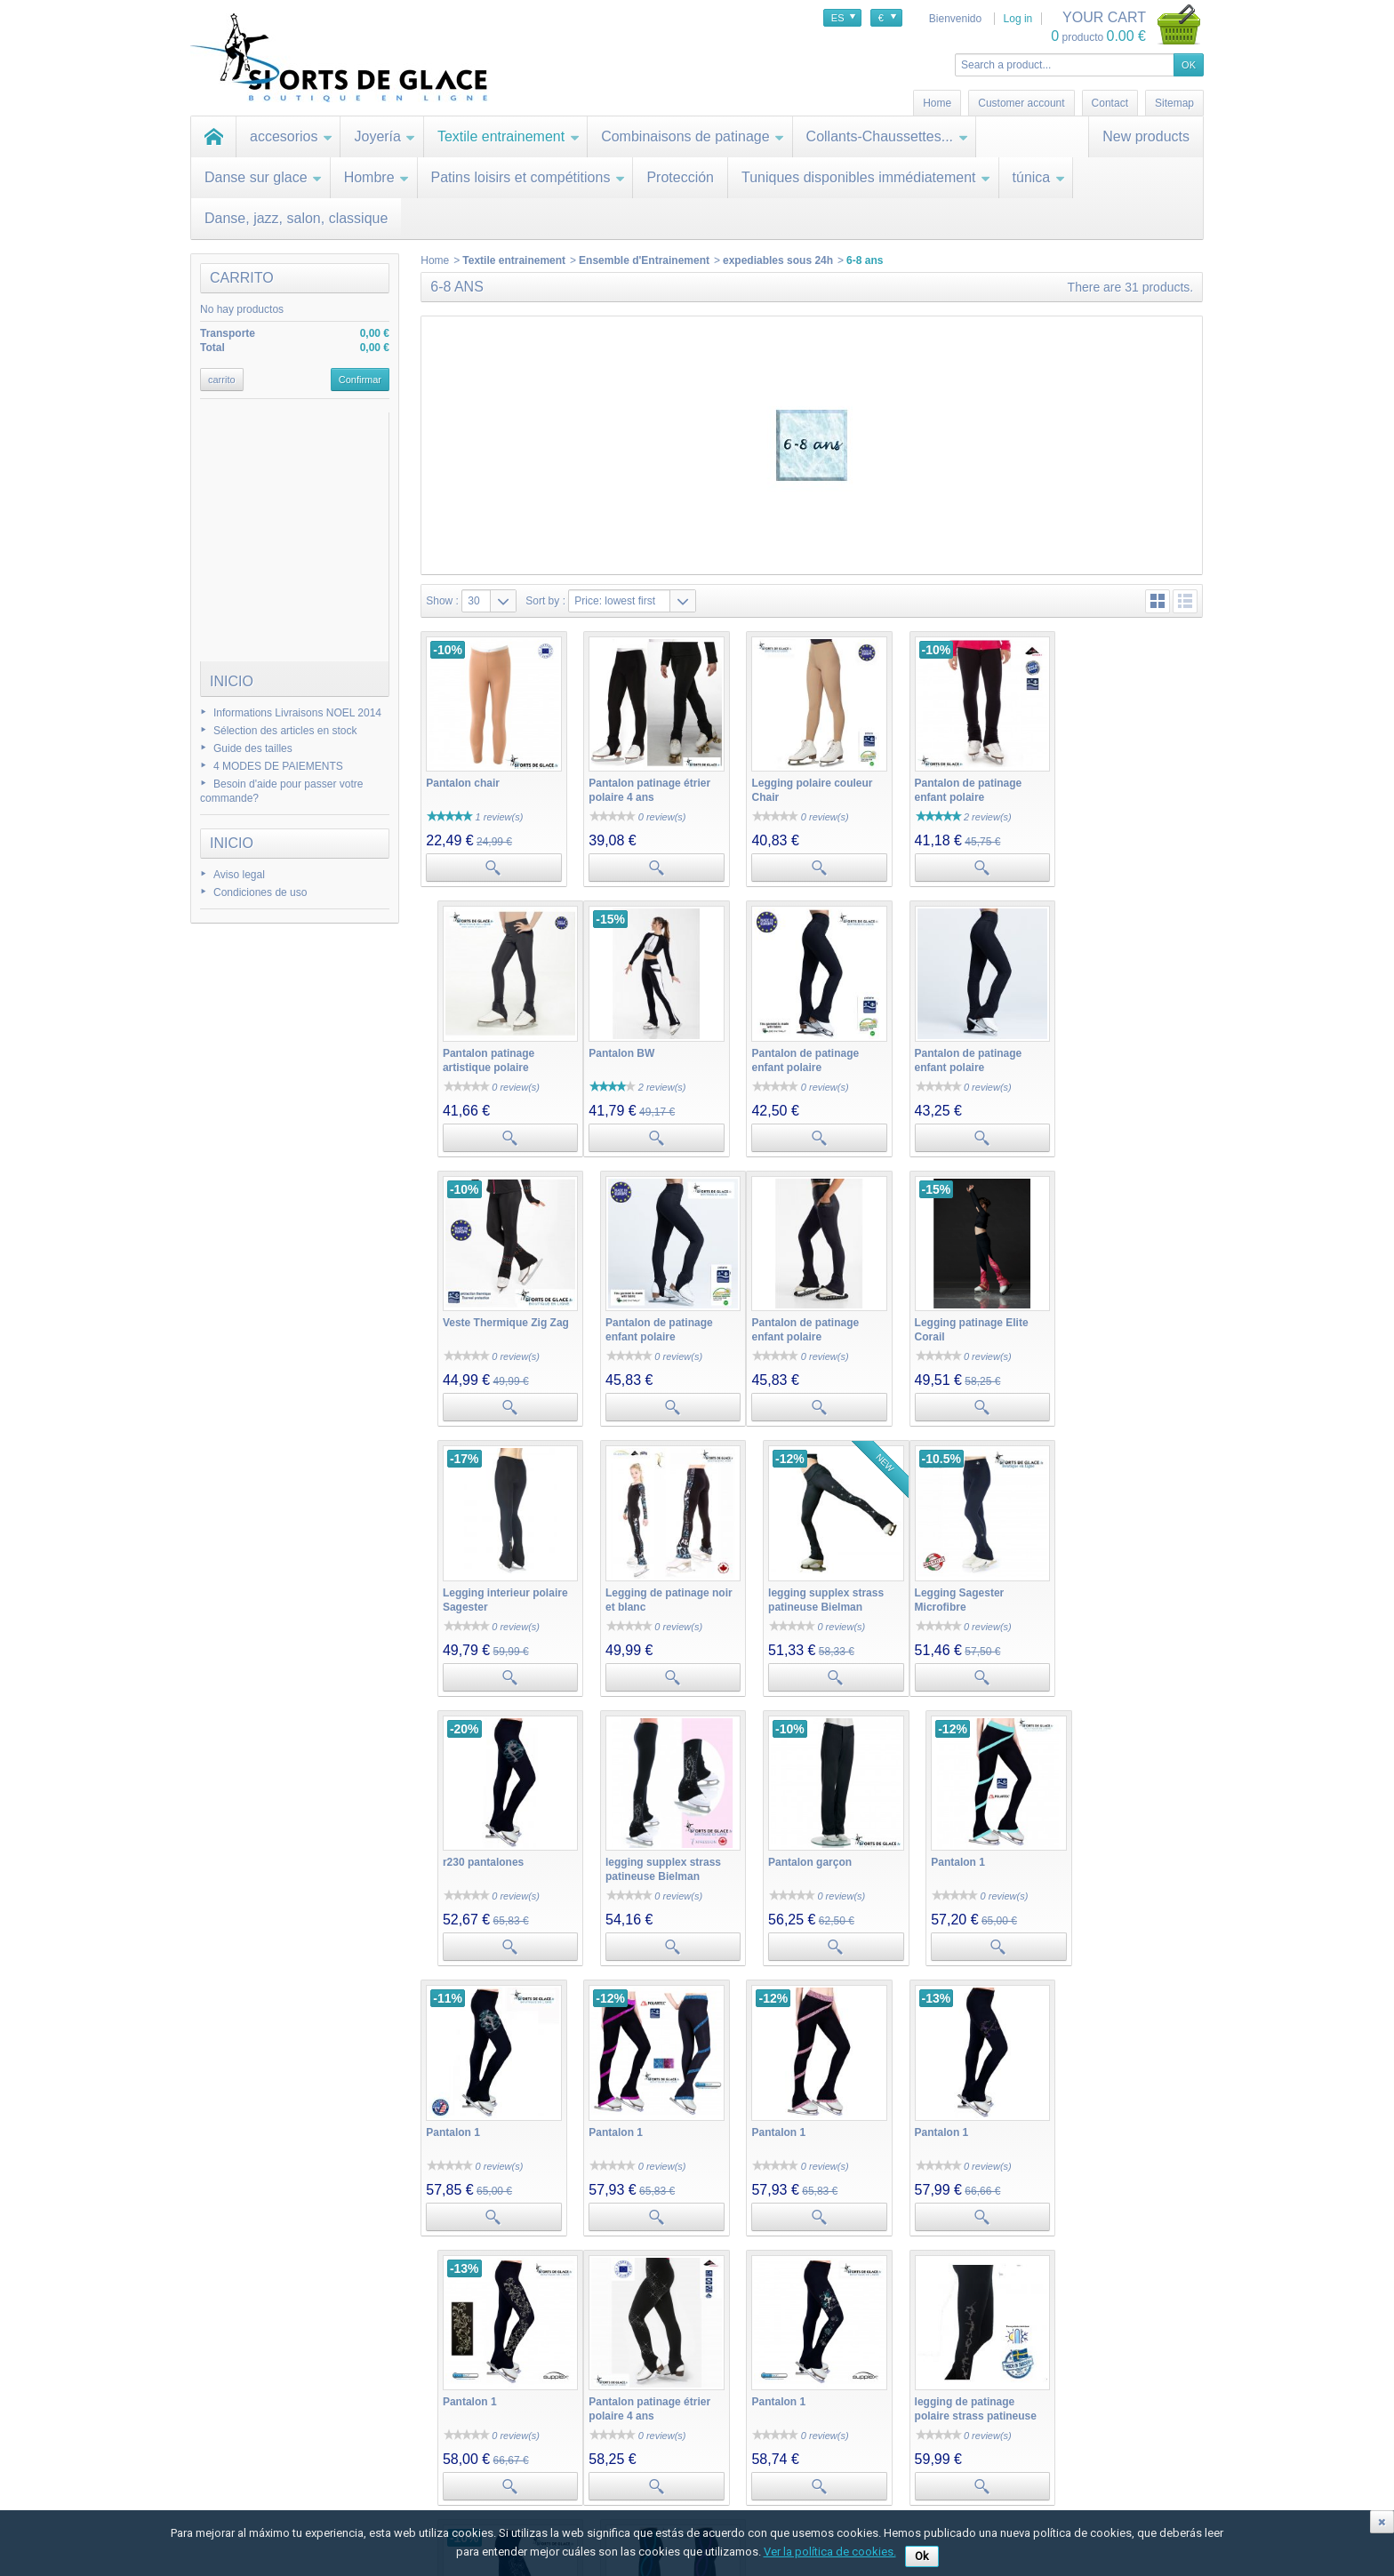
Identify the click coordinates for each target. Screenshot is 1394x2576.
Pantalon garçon (947, 1580)
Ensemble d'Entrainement (644, 260)
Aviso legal (239, 874)
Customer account (1021, 103)
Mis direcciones (409, 2477)
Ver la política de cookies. (830, 2551)
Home (435, 260)
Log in (1018, 18)
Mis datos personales (423, 2495)
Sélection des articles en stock (285, 730)
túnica (1039, 177)
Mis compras (403, 2424)
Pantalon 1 (1092, 1580)
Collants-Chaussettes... (887, 136)
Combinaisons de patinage (692, 136)
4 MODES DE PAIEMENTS (278, 766)
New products (1146, 136)
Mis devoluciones (413, 2442)
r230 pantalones (626, 1580)
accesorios (291, 136)
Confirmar (360, 379)
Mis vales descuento (421, 2459)
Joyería (384, 136)
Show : (442, 601)
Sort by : (545, 601)
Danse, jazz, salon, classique (296, 218)
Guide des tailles (252, 748)
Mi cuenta (398, 2403)
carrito (242, 277)
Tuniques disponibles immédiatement (866, 177)
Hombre (377, 177)
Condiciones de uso (260, 892)
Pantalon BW (459, 1047)
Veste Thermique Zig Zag (968, 1047)
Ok (922, 2556)
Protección (680, 177)
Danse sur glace (263, 177)
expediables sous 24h (778, 260)
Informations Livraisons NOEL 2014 (297, 713)
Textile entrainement (508, 136)
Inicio (231, 681)
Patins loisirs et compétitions (528, 177)
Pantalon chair (463, 780)
